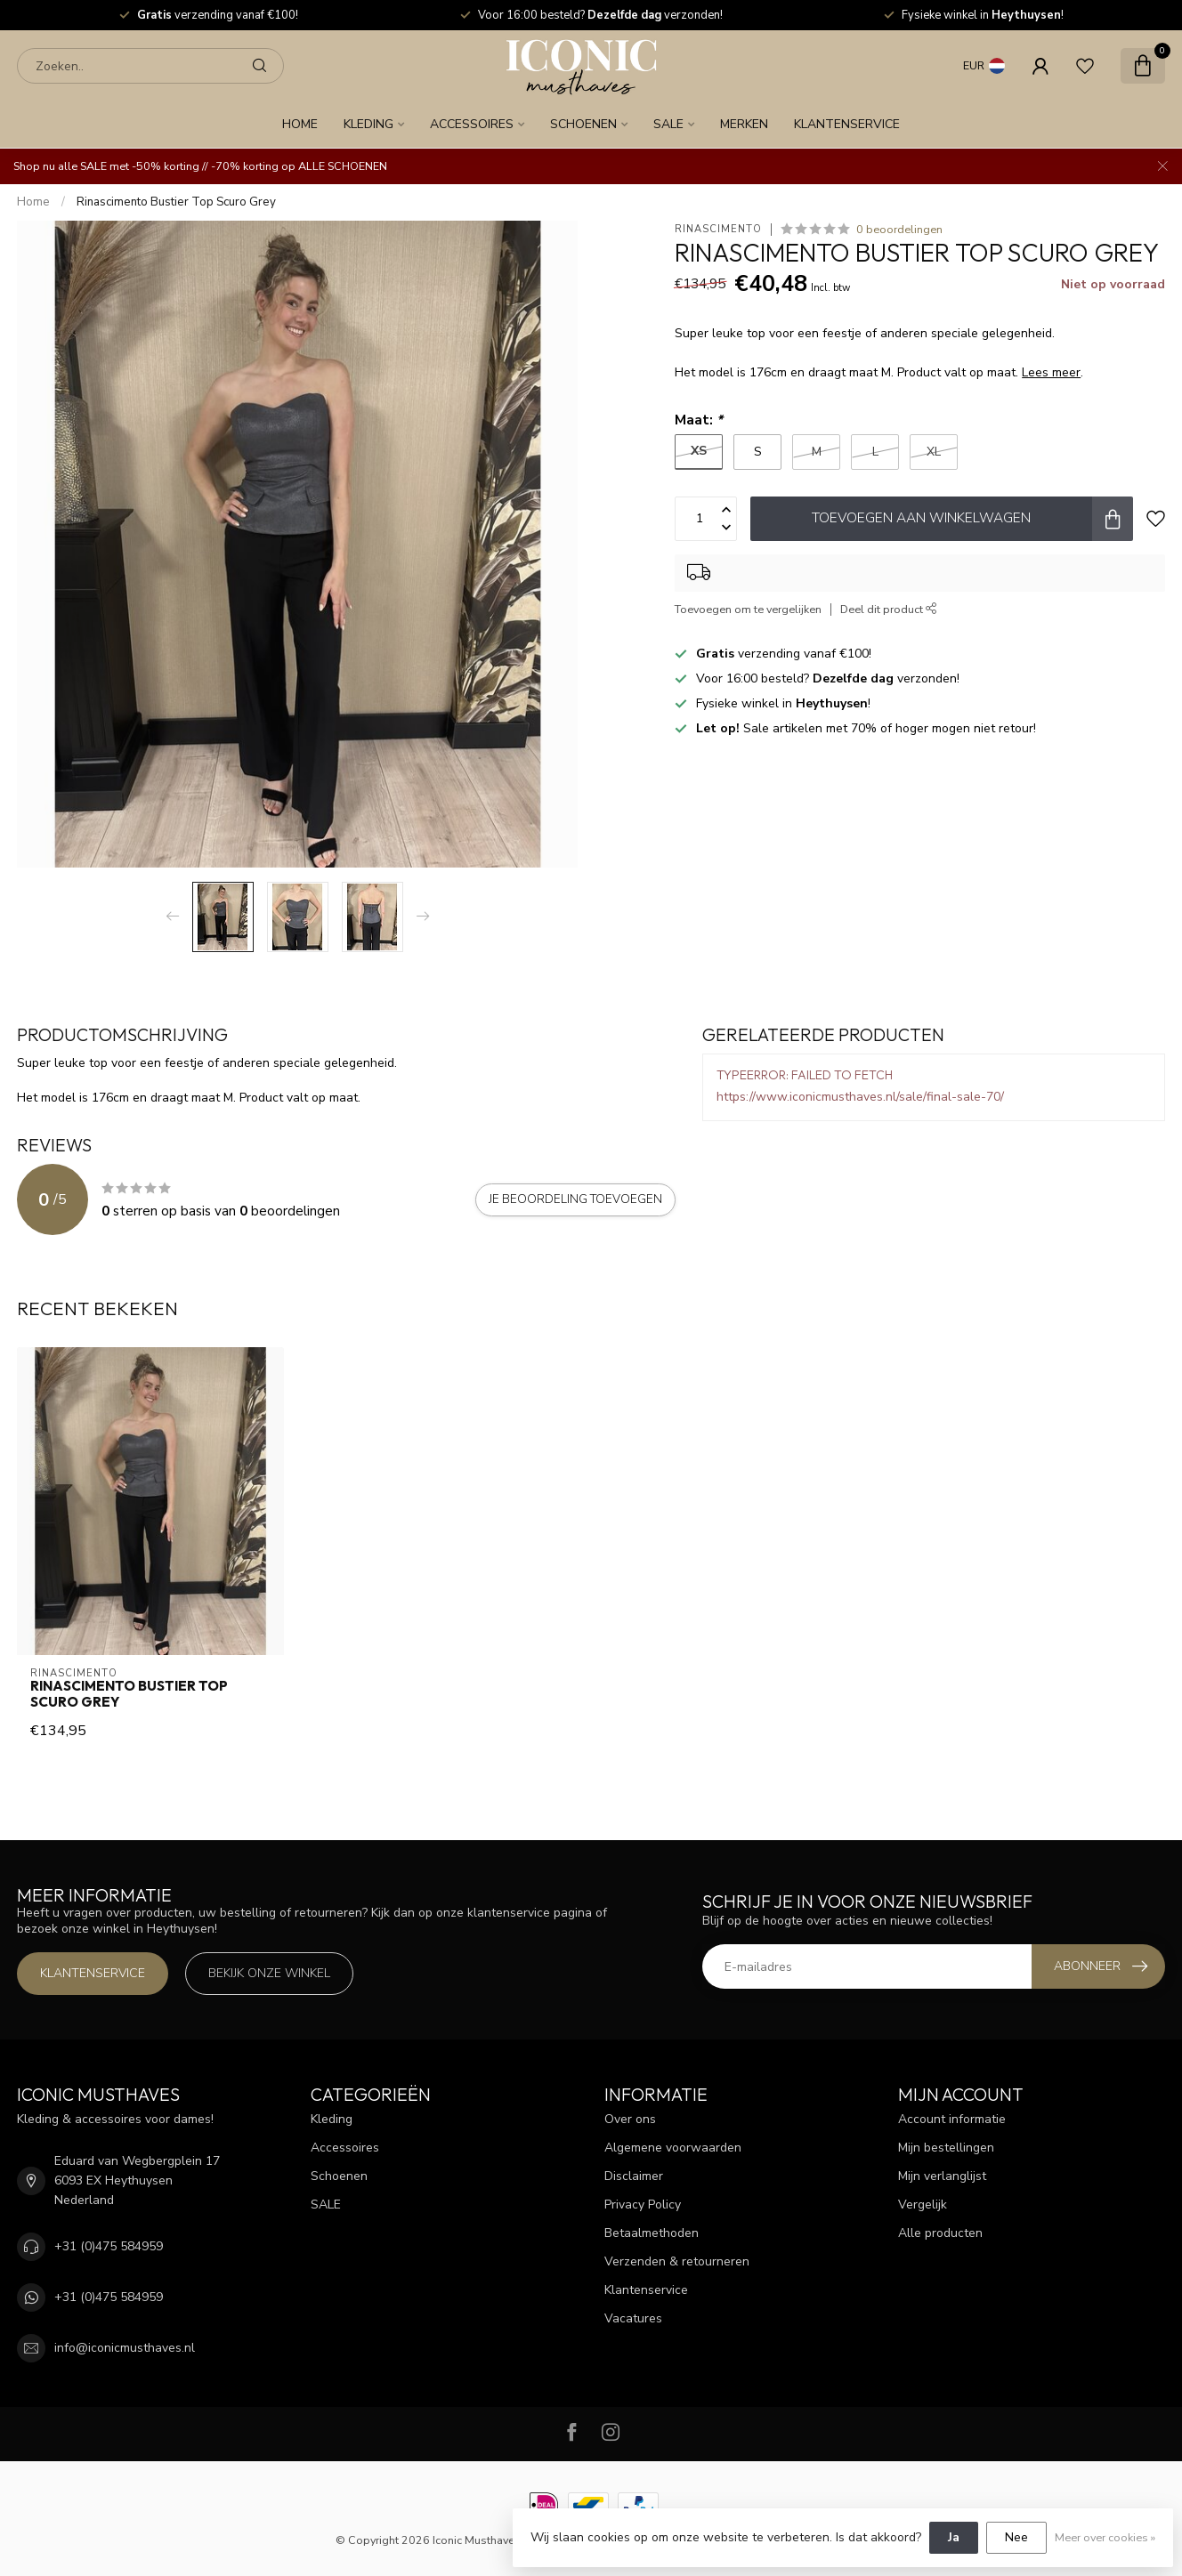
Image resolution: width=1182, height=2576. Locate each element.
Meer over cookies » (1105, 2537)
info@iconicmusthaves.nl (124, 2347)
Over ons (630, 2119)
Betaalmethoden (651, 2233)
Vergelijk (922, 2204)
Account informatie (952, 2119)
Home (300, 124)
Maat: (699, 419)
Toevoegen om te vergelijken (748, 609)
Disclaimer (633, 2176)
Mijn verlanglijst (942, 2176)
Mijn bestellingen (946, 2147)
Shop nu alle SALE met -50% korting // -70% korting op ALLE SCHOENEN (200, 166)
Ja (953, 2537)
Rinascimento (718, 229)
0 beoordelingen (899, 229)
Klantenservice (847, 124)
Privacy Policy (642, 2204)
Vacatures (633, 2318)
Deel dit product (888, 609)
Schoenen (583, 124)
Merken (744, 124)
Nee (1016, 2537)
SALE (668, 124)
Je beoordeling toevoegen (575, 1199)
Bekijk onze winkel (269, 1973)
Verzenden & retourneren (676, 2261)
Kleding (368, 124)
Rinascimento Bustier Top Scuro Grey (176, 202)
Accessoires (472, 124)
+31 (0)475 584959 (108, 2246)
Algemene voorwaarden (672, 2147)
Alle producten (940, 2233)
